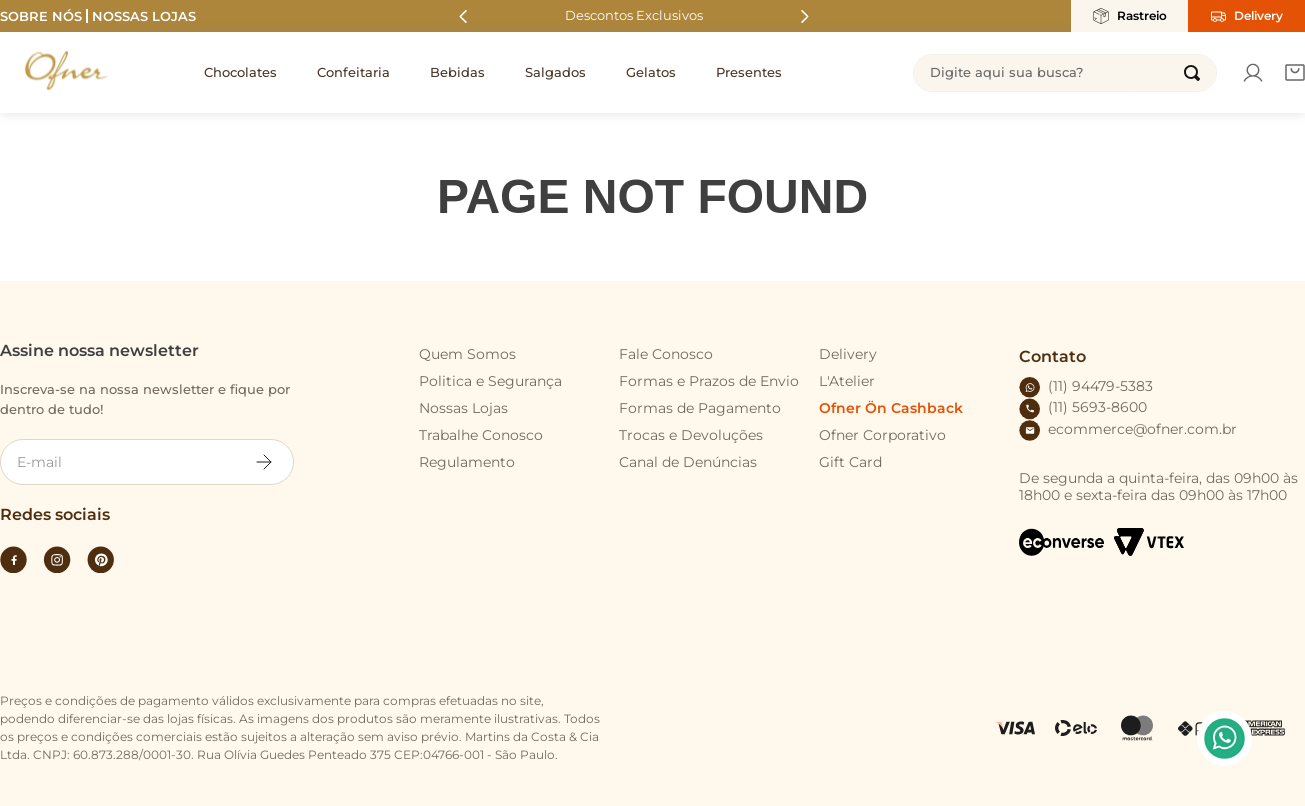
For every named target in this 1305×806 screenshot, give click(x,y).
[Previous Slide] (463, 16)
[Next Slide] (804, 16)
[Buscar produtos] (1192, 73)
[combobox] (1065, 73)
